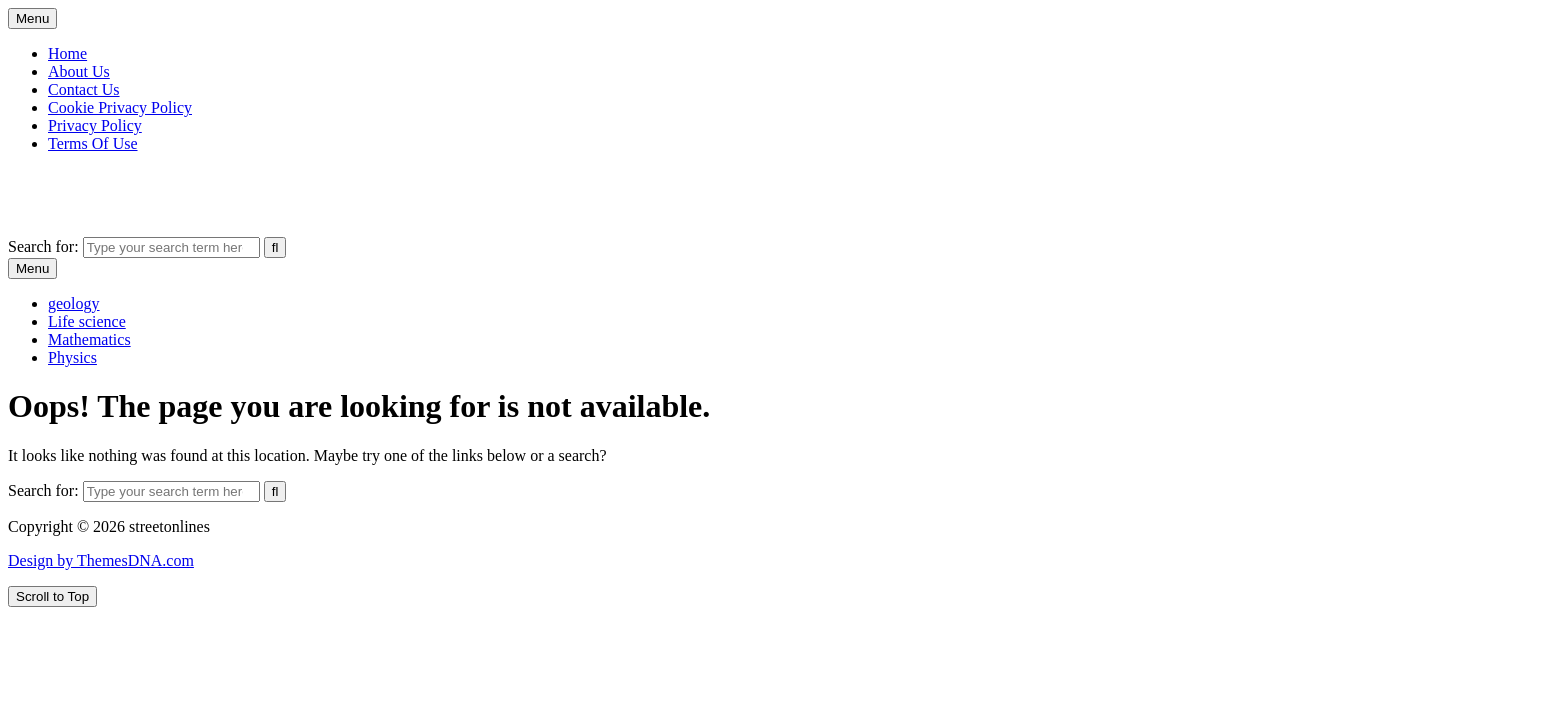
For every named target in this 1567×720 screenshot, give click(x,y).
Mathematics (89, 339)
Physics (72, 357)
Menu (32, 18)
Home (67, 53)
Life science (87, 321)
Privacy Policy (95, 125)
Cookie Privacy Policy (120, 107)
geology (74, 303)
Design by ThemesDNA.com (101, 560)
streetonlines (48, 177)
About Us (79, 71)
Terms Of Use (93, 143)
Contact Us (84, 89)
